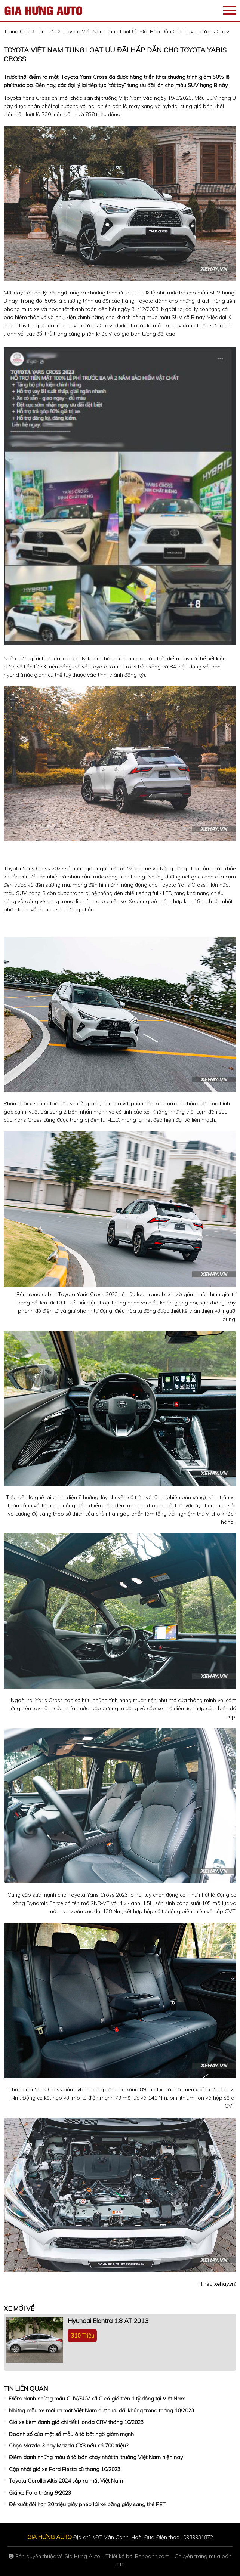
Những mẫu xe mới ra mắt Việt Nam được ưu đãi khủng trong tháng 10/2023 (101, 2410)
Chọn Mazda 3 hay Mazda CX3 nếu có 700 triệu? (68, 2445)
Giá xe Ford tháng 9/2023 (40, 2492)
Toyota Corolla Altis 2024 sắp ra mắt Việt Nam (66, 2480)
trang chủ (17, 31)
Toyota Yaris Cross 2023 (34, 868)
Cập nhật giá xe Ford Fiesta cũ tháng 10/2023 (64, 2469)
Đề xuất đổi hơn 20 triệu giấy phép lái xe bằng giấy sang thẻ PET (87, 2504)
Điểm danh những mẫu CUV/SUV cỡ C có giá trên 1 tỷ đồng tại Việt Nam (97, 2398)
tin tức (46, 31)
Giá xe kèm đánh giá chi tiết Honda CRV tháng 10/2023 (76, 2422)
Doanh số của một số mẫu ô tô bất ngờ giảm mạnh (71, 2434)
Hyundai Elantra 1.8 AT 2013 (108, 2321)
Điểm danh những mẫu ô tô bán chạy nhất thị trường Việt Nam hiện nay (96, 2457)
